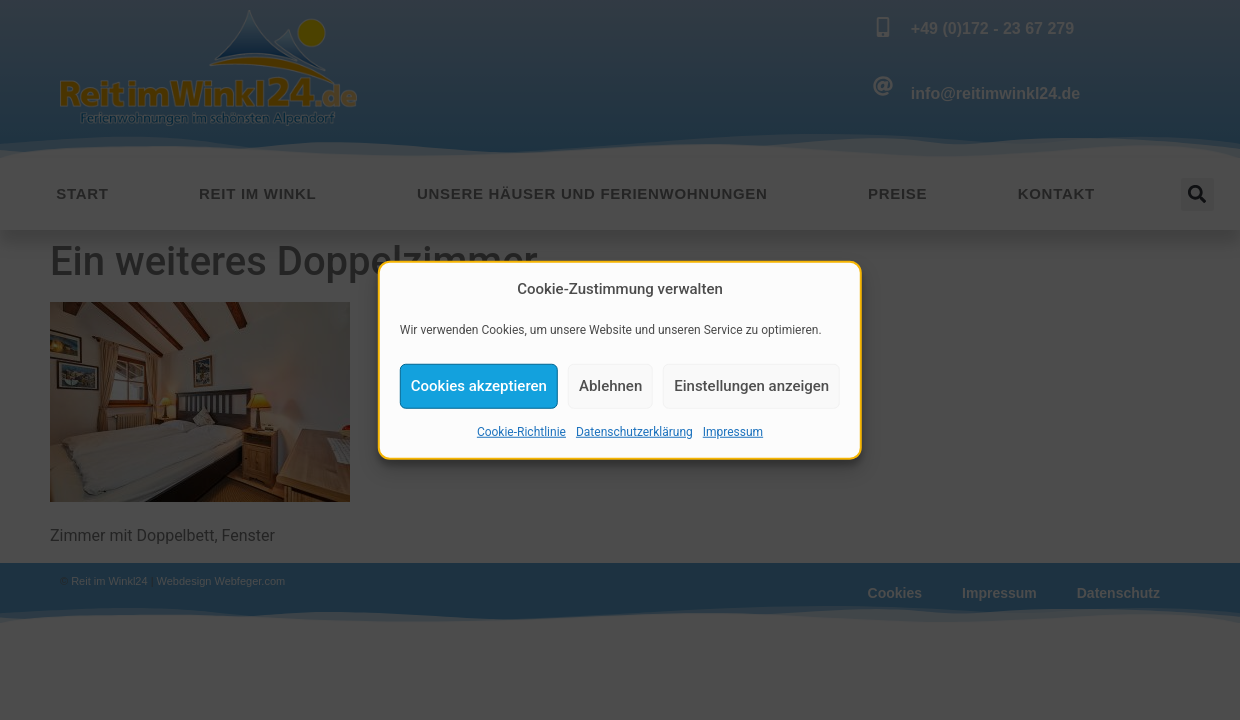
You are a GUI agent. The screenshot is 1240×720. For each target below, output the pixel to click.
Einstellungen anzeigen (751, 388)
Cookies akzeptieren (479, 388)
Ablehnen (610, 388)
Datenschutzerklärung (634, 434)
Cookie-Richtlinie (521, 434)
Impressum (733, 434)
